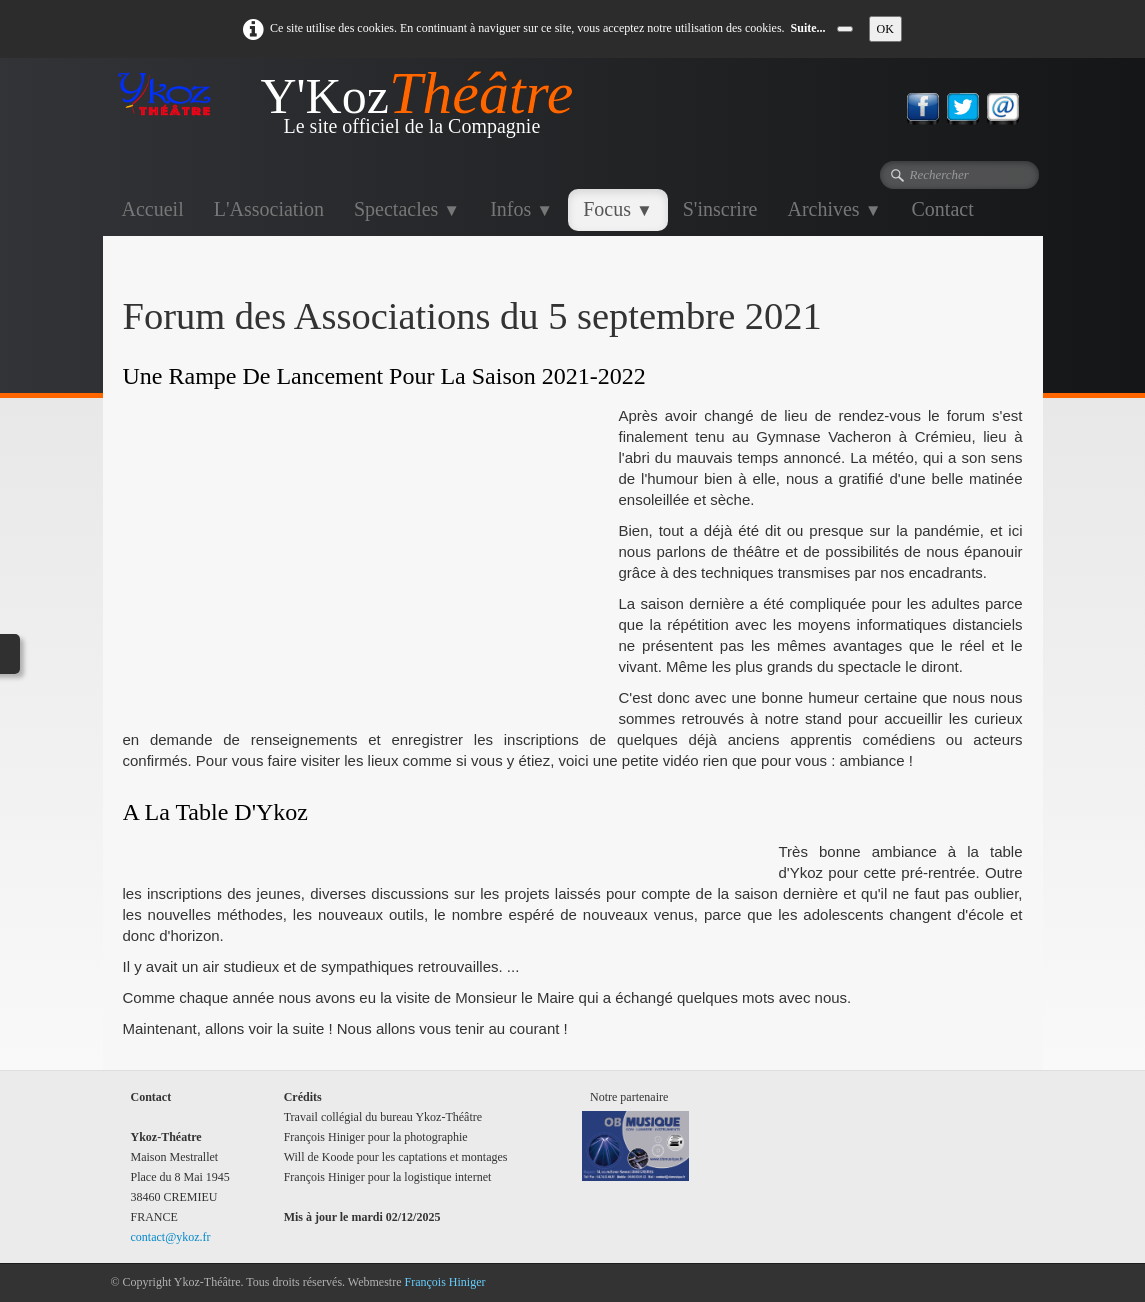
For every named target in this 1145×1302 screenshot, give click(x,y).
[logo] (350, 109)
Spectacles (407, 209)
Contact (942, 209)
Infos (521, 209)
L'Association (269, 209)
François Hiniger (445, 1282)
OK (885, 29)
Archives (834, 209)
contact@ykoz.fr (171, 1237)
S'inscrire (720, 209)
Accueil (153, 209)
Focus (618, 209)
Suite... (808, 28)
